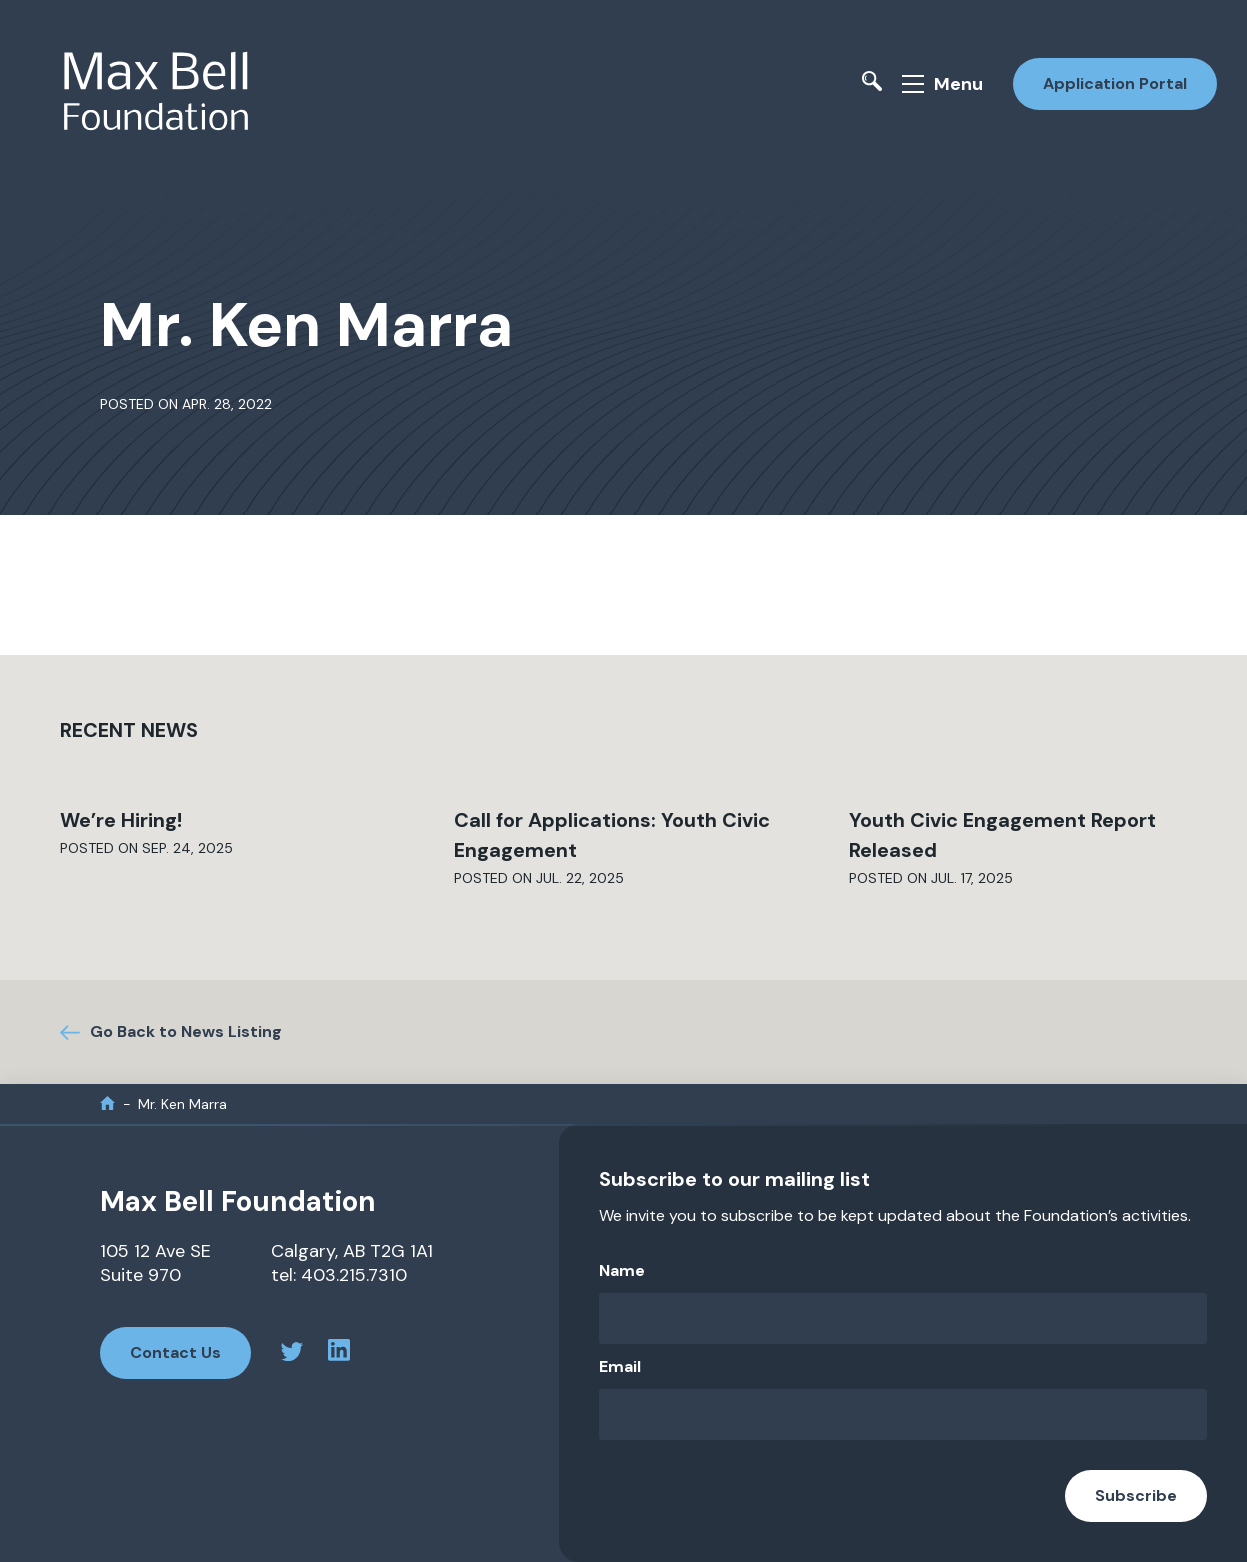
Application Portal (1115, 83)
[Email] (903, 1414)
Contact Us (175, 1352)
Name (622, 1270)
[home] (107, 1103)
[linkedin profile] (339, 1353)
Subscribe (1136, 1495)
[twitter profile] (292, 1354)
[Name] (903, 1318)
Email (620, 1366)
